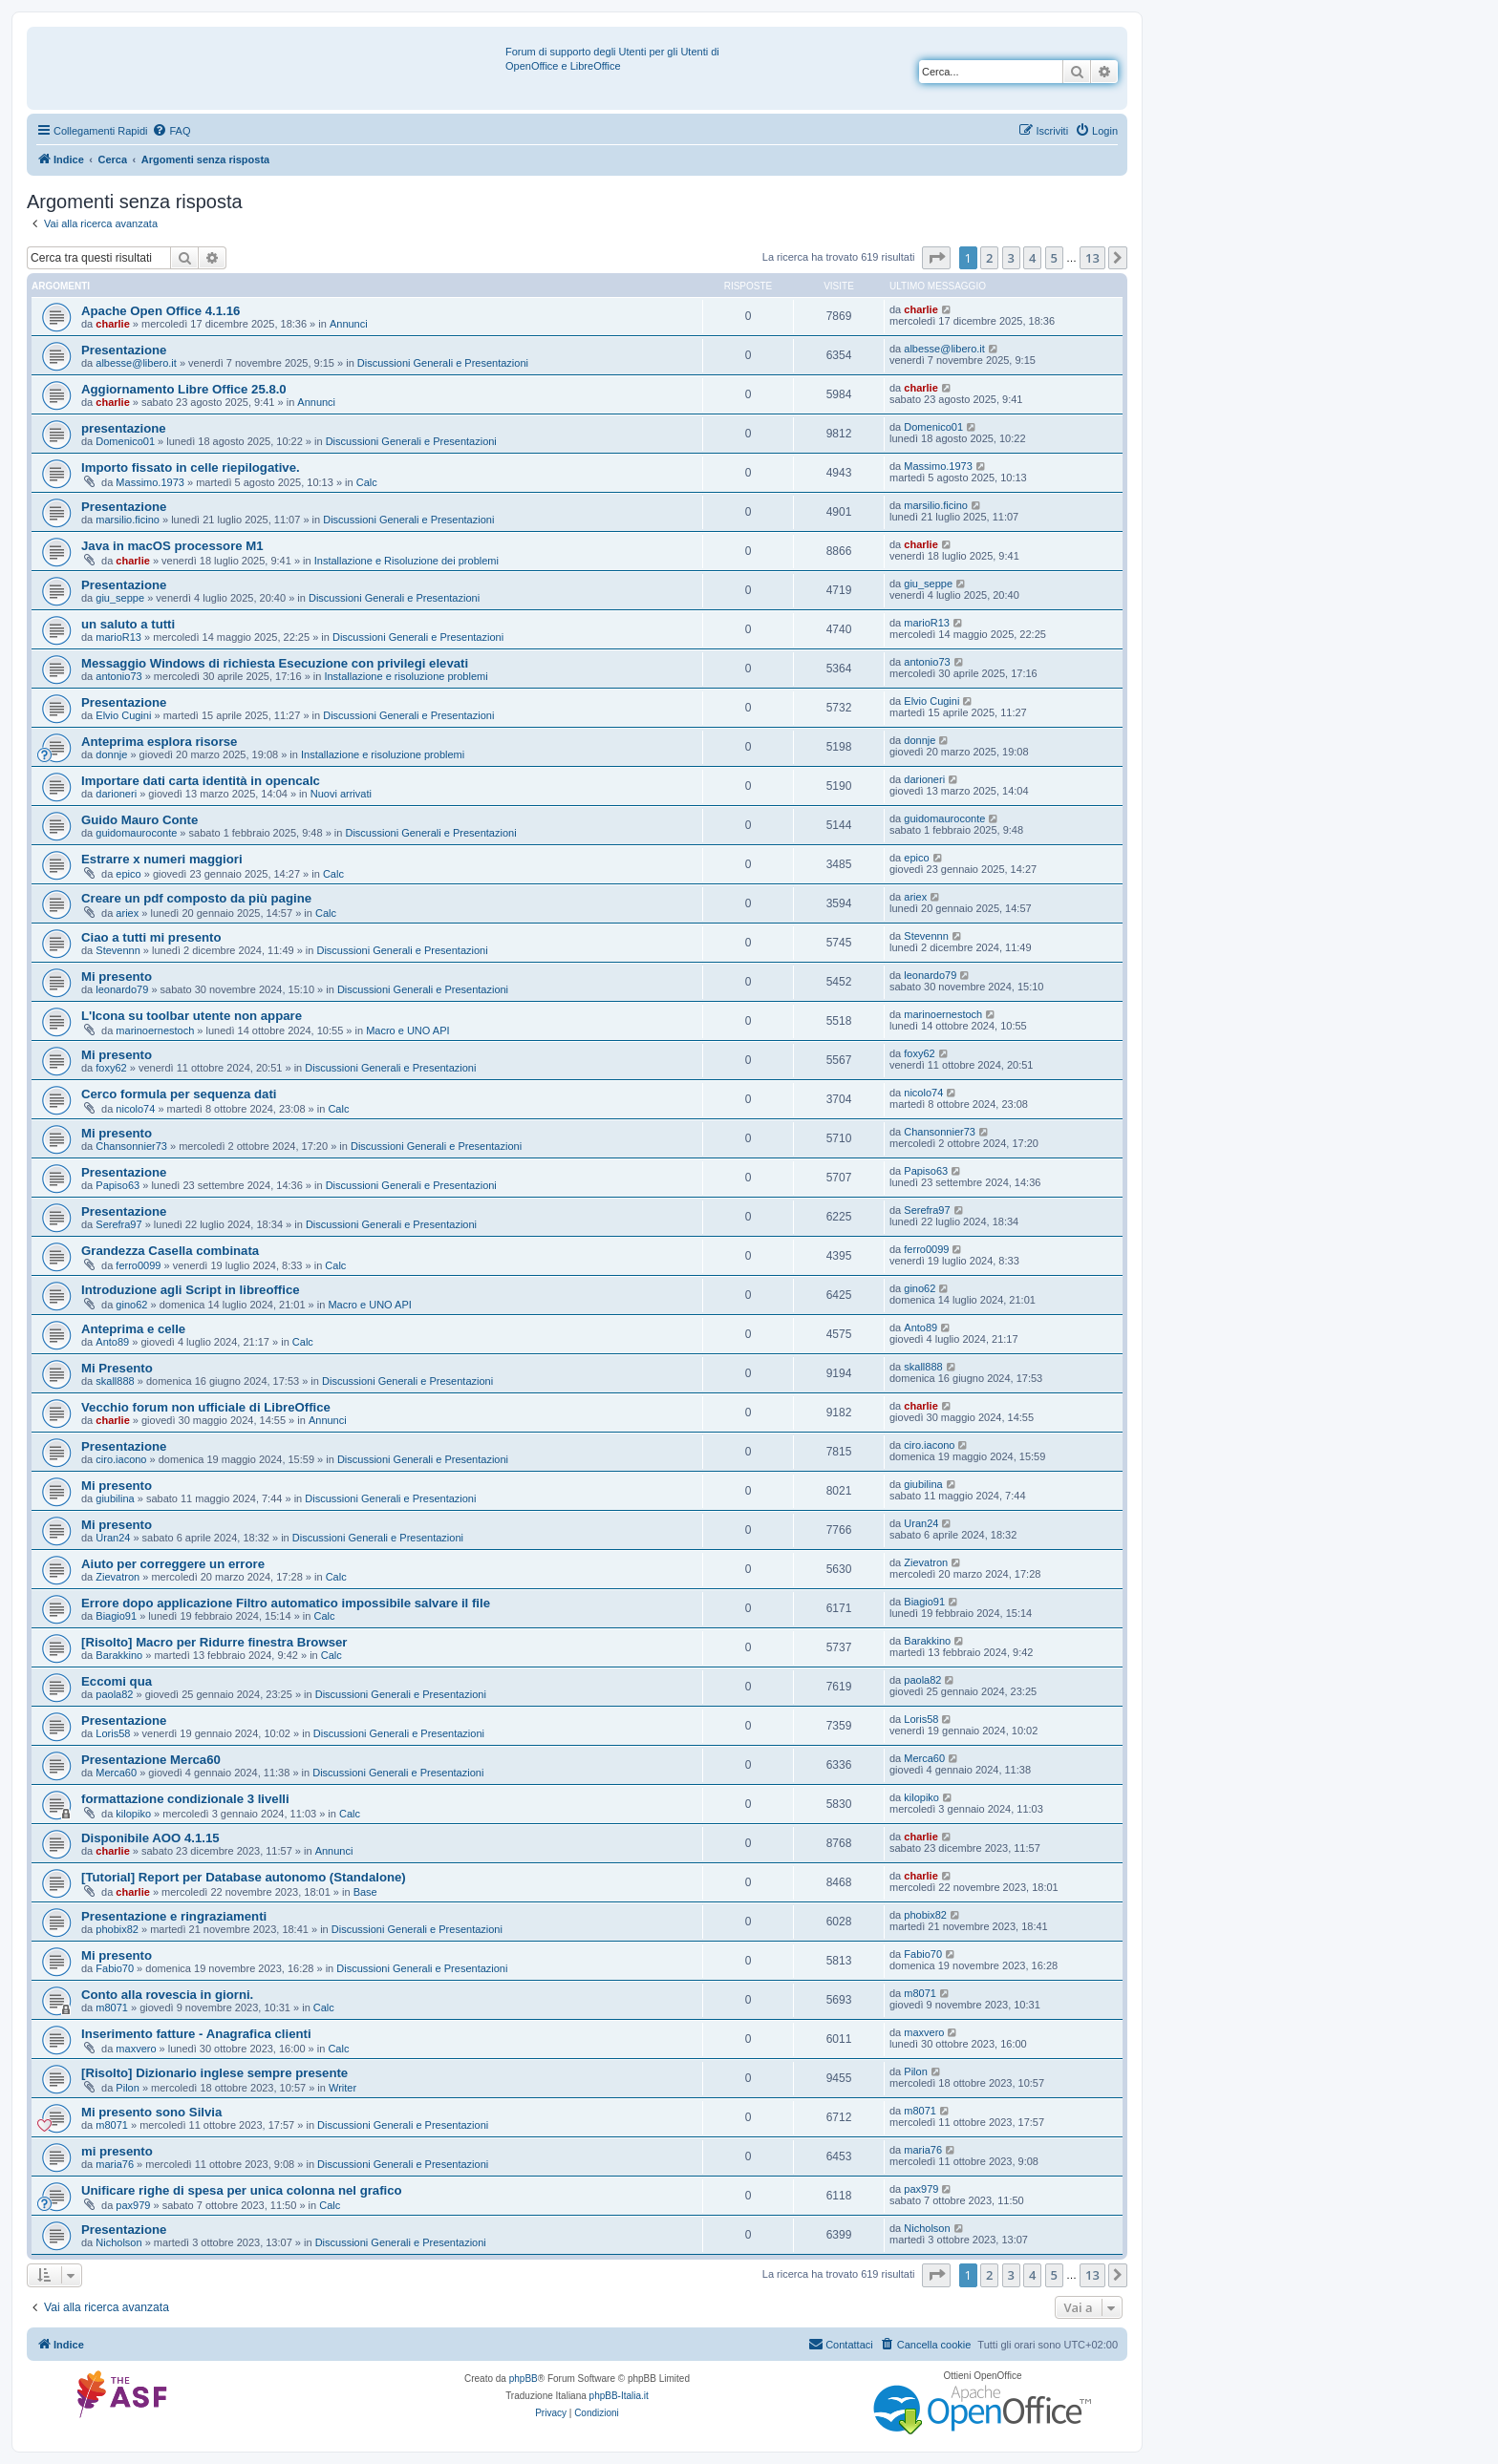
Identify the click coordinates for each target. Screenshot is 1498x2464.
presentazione (123, 428)
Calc (366, 482)
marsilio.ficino (128, 519)
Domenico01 (125, 441)
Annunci (349, 323)
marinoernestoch (155, 1030)
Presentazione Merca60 (151, 1759)
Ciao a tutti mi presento (151, 937)
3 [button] (1011, 257)
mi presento (117, 2151)
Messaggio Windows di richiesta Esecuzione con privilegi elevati (274, 663)
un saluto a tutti (128, 624)
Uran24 (113, 1537)
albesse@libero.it (136, 363)
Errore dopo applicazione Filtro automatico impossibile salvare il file (285, 1603)
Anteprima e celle (133, 1329)
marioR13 (118, 637)
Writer (342, 2087)
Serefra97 (118, 1224)
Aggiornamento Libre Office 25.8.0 (184, 389)
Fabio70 (115, 1968)
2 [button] (989, 257)
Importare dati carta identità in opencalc (200, 781)
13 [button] (1092, 257)
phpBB (523, 2378)
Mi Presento (117, 1368)
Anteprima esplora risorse (159, 741)
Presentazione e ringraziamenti (174, 1916)
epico (128, 874)
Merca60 (116, 1772)
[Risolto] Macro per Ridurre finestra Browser (214, 1642)
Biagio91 (116, 1616)
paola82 (114, 1694)
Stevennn (117, 950)
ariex (127, 913)
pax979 (133, 2205)
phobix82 (117, 1929)
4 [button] (1032, 257)
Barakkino (119, 1655)
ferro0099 (138, 1265)
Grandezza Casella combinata (170, 1250)
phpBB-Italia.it (619, 2395)
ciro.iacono (121, 1459)
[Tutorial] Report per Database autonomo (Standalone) (243, 1877)
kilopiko (133, 1813)
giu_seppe (120, 598)
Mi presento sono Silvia (151, 2112)
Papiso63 (117, 1185)
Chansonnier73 (131, 1146)
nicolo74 (135, 1109)
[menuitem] (171, 130)
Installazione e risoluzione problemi (405, 676)
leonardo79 (122, 989)
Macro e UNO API (407, 1030)
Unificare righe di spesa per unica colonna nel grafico (241, 2190)
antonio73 (118, 676)
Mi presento (116, 976)
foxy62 (111, 1067)
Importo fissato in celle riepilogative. (190, 467)
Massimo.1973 (150, 482)
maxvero (136, 2048)
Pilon (127, 2087)
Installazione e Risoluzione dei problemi (406, 560)
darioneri (116, 793)
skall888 (115, 1381)
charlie (112, 323)
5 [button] (1054, 257)
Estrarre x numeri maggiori (162, 859)
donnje (111, 754)
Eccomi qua (116, 1681)
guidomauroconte (136, 833)
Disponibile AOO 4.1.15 (150, 1838)
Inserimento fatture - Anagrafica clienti (196, 2034)
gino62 (131, 1304)
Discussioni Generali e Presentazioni (442, 363)
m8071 (112, 2007)
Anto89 (112, 1342)
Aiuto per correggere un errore (173, 1564)
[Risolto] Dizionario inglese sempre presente (214, 2073)
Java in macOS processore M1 (172, 546)
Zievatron (117, 1576)
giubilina (115, 1498)
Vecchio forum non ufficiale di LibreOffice (206, 1407)
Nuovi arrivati (341, 793)
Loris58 (113, 1733)
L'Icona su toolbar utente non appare (191, 1016)
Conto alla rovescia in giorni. (167, 1994)
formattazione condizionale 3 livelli (185, 1799)
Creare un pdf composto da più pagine (196, 898)
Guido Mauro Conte (139, 820)
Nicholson (118, 2242)
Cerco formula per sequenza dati (178, 1094)
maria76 (115, 2164)
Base (365, 1892)
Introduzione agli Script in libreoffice (190, 1290)
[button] (936, 257)
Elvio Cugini (123, 715)
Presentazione (123, 350)
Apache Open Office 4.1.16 (160, 311)
